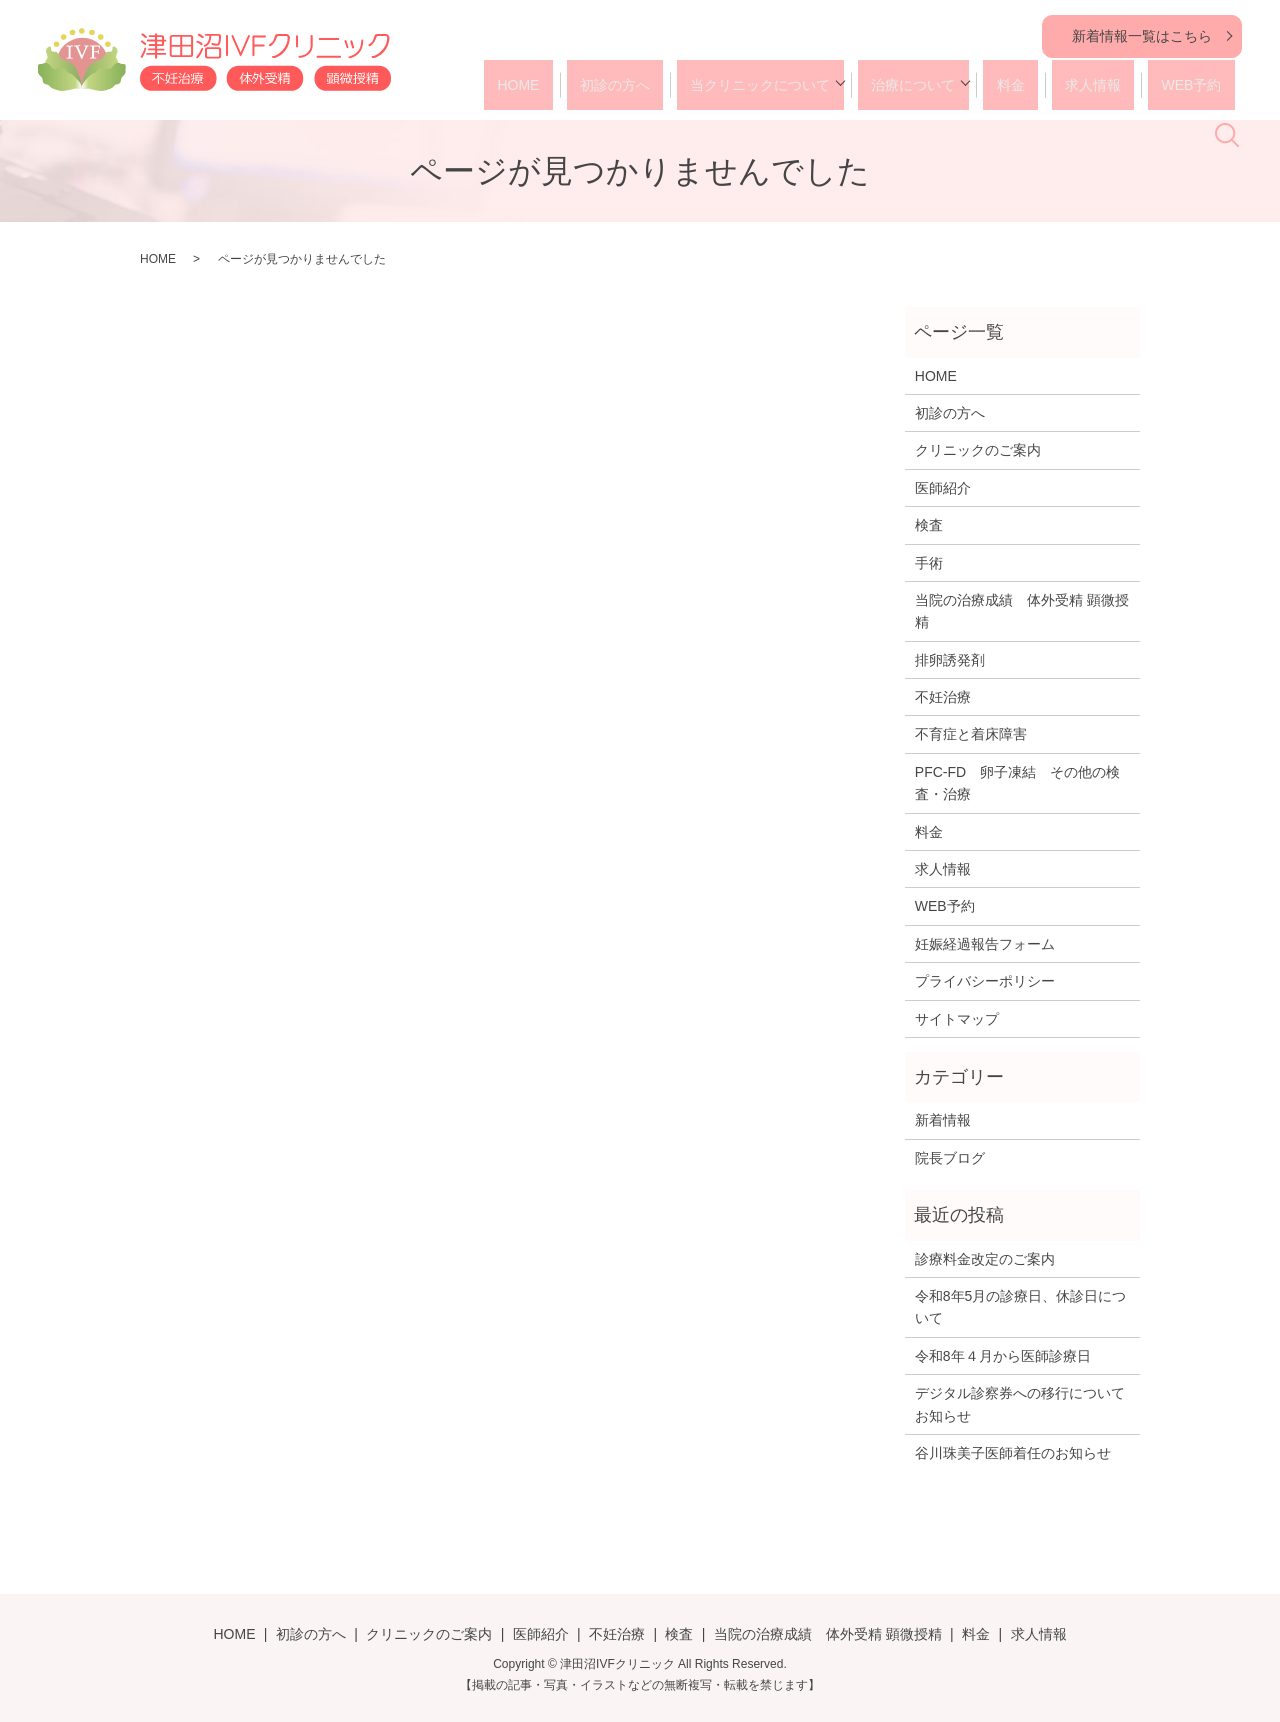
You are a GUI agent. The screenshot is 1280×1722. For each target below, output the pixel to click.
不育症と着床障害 (971, 734)
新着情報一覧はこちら (1142, 36)
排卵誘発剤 (950, 660)
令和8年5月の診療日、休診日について (1021, 1307)
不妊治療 (943, 697)
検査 (929, 525)
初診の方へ (641, 85)
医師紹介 (943, 488)
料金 (1012, 85)
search (1238, 91)
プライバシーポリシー (985, 981)
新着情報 (943, 1120)
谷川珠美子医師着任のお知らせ (1013, 1453)
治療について (921, 85)
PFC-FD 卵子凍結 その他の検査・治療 (1017, 783)
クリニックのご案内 (978, 450)
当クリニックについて (774, 85)
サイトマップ (957, 1019)
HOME (557, 85)
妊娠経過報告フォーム (985, 944)
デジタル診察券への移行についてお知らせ (1020, 1404)
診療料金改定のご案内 (985, 1259)
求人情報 (1082, 85)
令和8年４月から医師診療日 (1003, 1356)
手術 (929, 563)
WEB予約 (1168, 85)
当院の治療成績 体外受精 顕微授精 (1022, 611)
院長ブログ (950, 1158)
